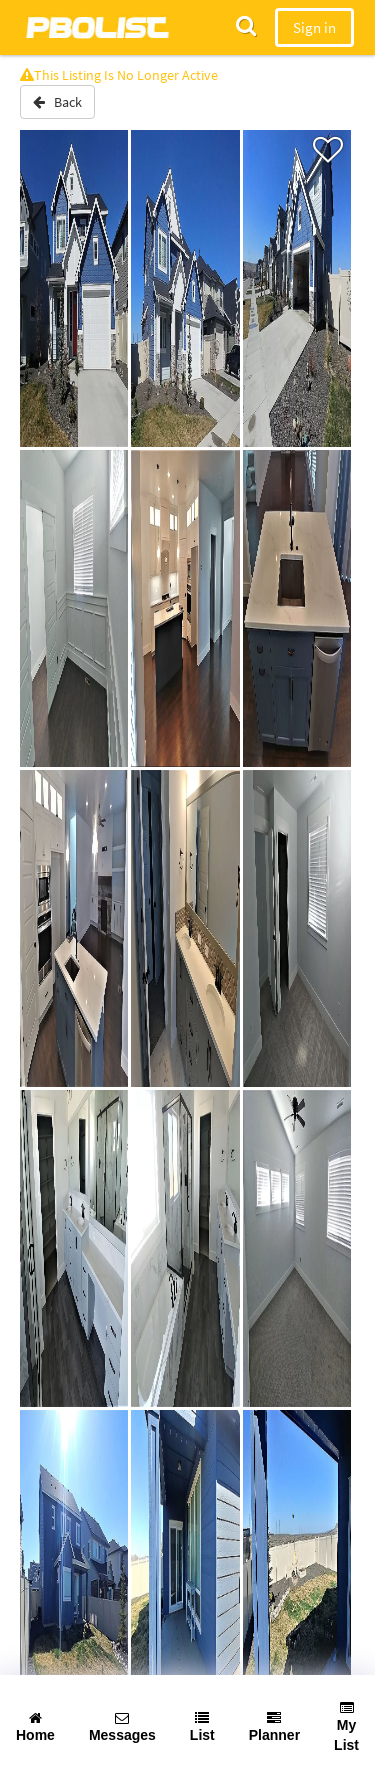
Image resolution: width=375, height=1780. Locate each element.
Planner (274, 1727)
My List (346, 1727)
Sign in (314, 27)
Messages (122, 1727)
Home (35, 1727)
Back (57, 102)
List (202, 1727)
